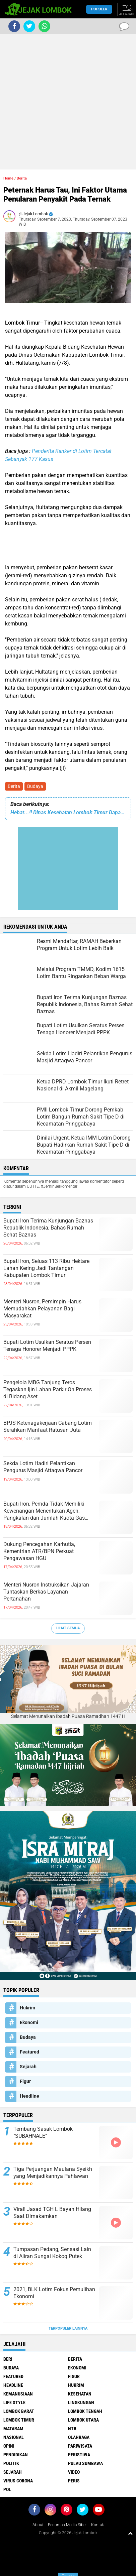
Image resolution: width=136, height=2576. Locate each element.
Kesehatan (79, 2393)
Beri (7, 2359)
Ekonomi (29, 2022)
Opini (8, 2446)
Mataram (13, 2428)
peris (74, 2480)
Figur (25, 2081)
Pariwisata (80, 2446)
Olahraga (78, 2437)
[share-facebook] (14, 26)
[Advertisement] (68, 101)
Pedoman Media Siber (67, 2525)
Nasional (13, 2437)
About (38, 2525)
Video (74, 2472)
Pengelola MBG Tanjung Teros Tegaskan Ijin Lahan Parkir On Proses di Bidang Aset (47, 1389)
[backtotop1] (130, 2533)
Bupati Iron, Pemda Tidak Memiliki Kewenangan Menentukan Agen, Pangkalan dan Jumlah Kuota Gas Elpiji (44, 1511)
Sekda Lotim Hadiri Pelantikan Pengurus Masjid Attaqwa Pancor (42, 1467)
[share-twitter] (29, 26)
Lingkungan (81, 2402)
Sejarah (28, 2066)
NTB (72, 2428)
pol (7, 2489)
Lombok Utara (83, 2420)
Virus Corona (18, 2480)
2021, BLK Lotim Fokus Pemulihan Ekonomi (54, 2293)
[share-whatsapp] (44, 26)
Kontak (97, 2525)
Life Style (14, 2402)
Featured (29, 2052)
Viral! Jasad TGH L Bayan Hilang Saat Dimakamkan (52, 2212)
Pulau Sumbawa (85, 2463)
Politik (11, 2463)
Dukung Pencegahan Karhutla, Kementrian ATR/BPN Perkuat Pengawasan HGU (39, 1551)
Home (8, 178)
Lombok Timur (18, 2420)
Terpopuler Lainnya (68, 2328)
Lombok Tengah (85, 2411)
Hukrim (27, 2007)
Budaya (35, 786)
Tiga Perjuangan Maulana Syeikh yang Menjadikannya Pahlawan (52, 2172)
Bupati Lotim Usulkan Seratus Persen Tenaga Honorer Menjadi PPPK (47, 1345)
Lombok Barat (18, 2411)
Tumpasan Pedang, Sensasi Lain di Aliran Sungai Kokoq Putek (52, 2252)
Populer (99, 9)
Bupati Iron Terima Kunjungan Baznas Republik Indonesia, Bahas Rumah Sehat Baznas (48, 1227)
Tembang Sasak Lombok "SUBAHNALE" (43, 2132)
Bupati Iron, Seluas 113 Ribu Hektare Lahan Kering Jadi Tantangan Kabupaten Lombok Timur (46, 1268)
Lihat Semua (68, 1628)
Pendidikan (15, 2454)
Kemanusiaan (18, 2393)
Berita (14, 786)
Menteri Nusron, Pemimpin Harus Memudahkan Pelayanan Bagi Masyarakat (42, 1308)
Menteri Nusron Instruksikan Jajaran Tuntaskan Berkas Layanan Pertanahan (46, 1592)
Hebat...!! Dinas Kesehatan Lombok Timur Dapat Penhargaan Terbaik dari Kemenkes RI (68, 812)
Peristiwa (79, 2454)
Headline (29, 2096)
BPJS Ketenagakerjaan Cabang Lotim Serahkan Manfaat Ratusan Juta (47, 1426)
